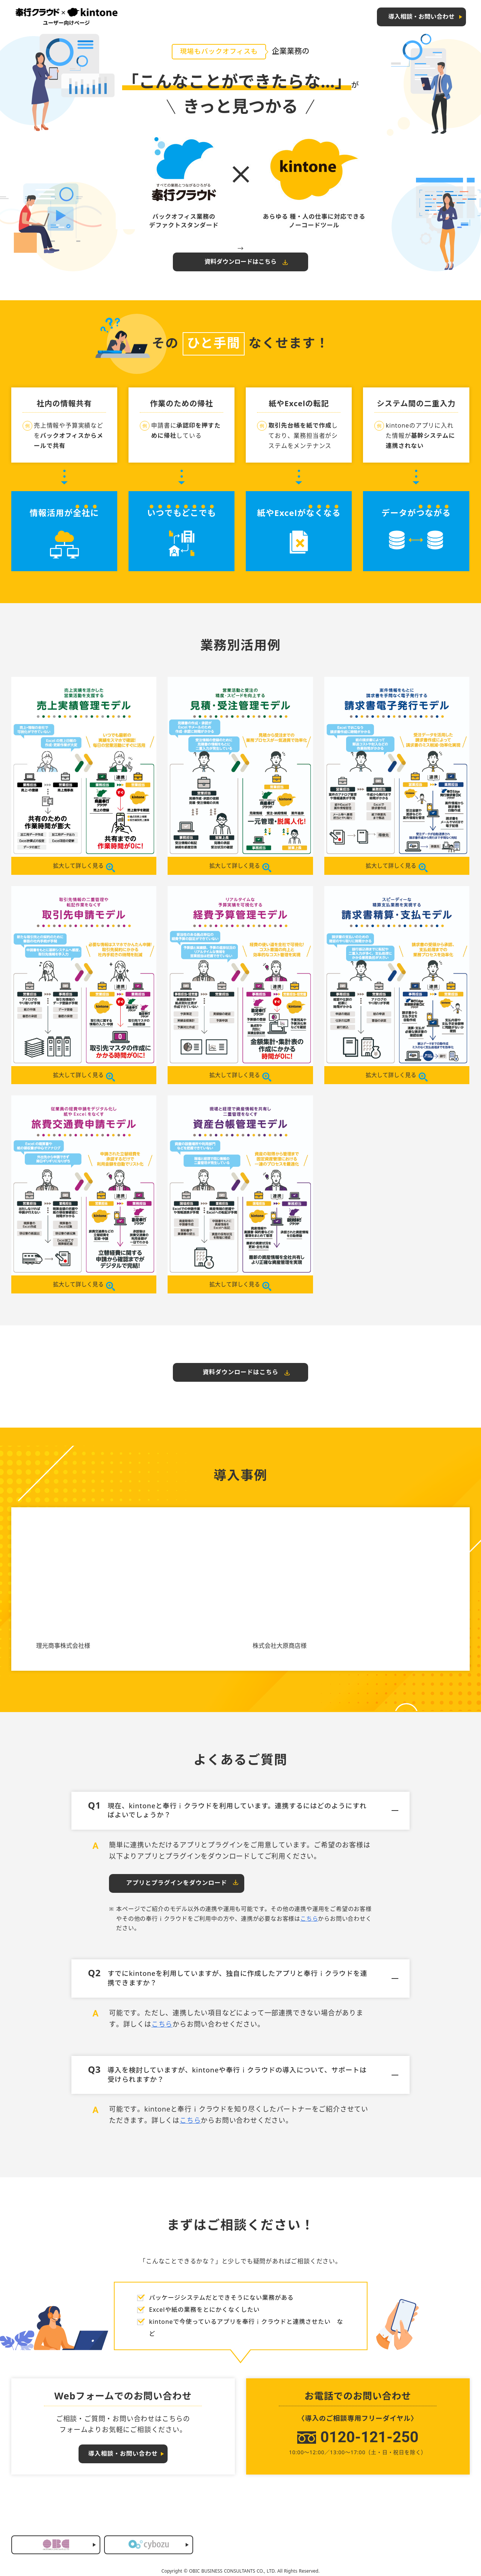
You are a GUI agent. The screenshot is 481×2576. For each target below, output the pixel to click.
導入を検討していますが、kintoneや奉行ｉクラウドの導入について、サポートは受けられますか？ (243, 2074)
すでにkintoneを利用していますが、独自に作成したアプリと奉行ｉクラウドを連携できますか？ (243, 1978)
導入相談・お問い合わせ (421, 17)
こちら (309, 1920)
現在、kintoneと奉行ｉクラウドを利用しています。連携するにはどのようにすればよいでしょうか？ (243, 1810)
